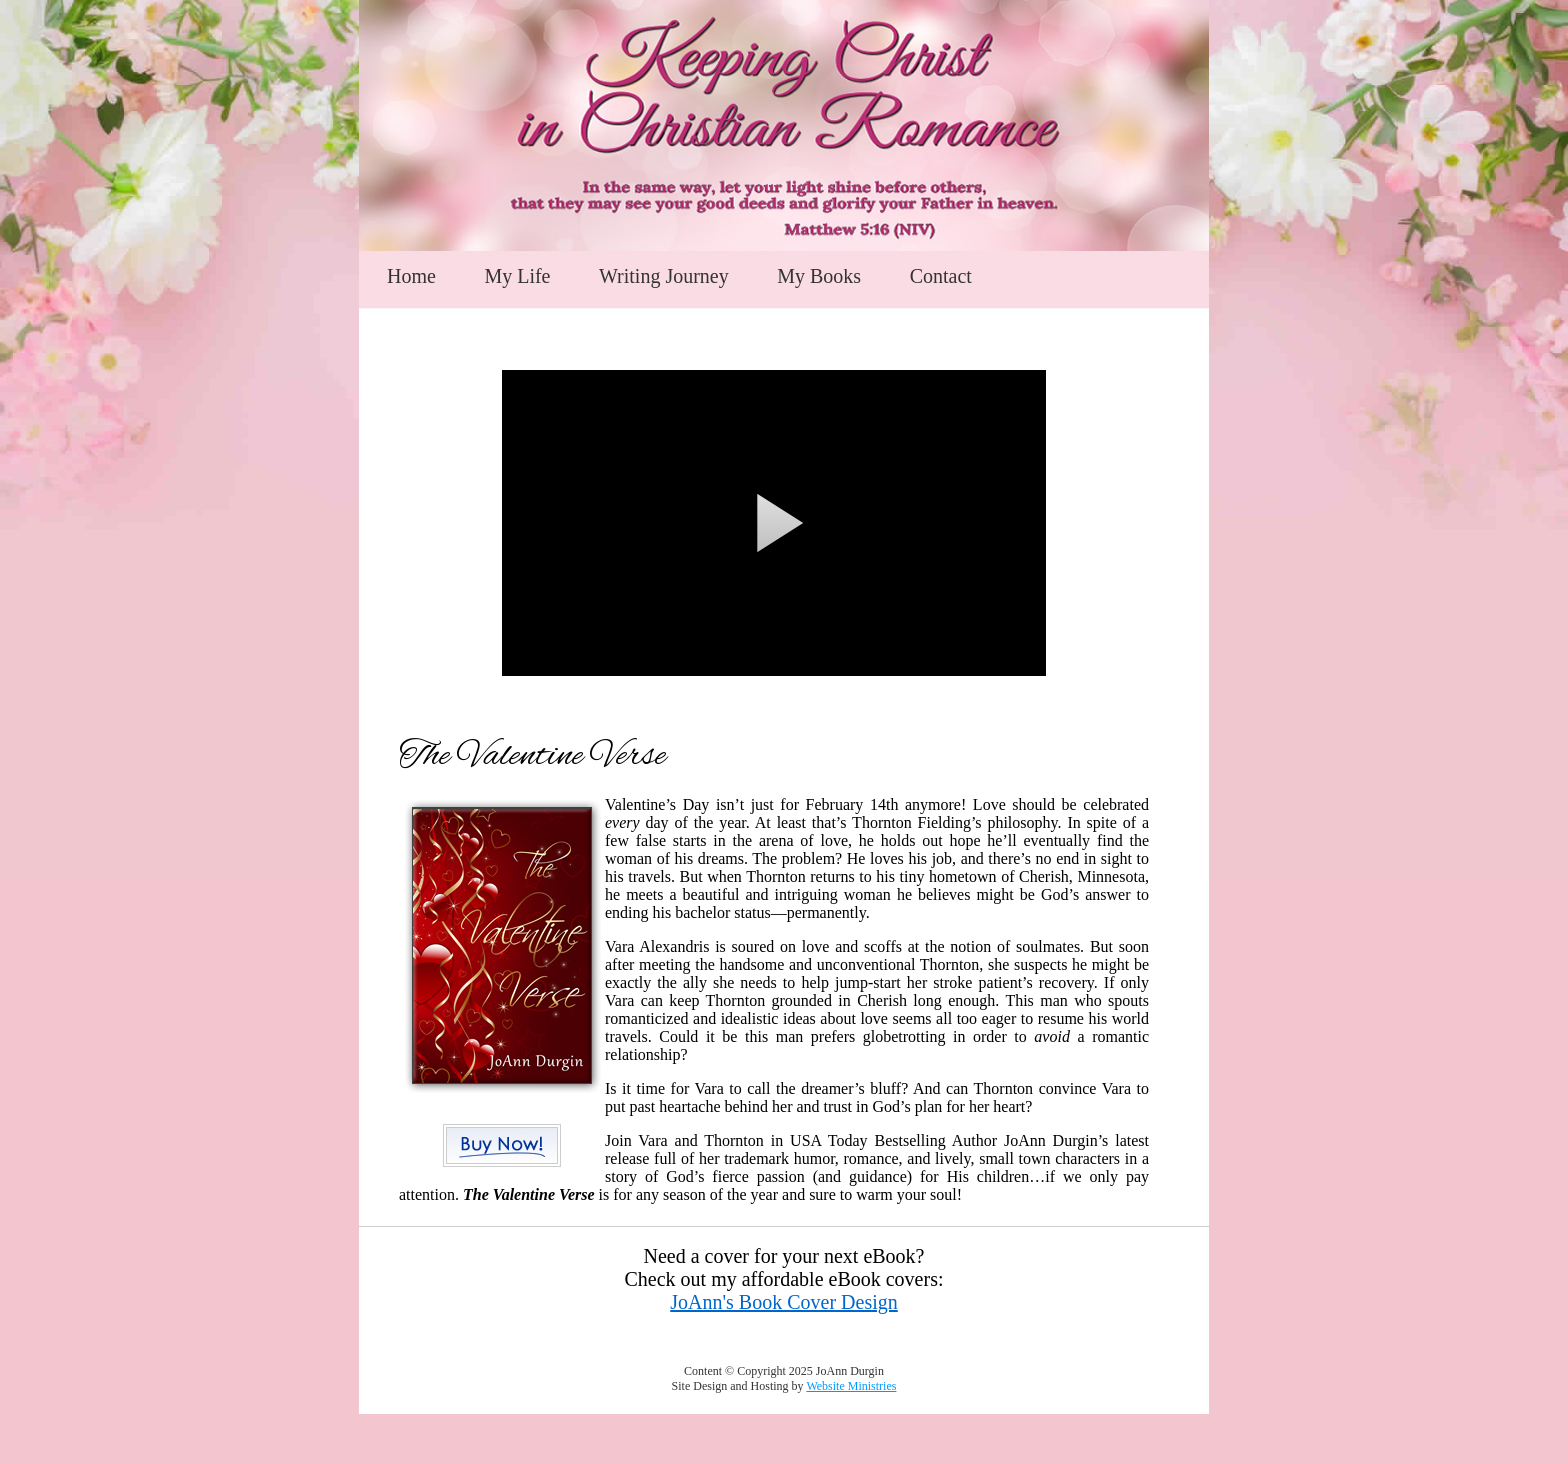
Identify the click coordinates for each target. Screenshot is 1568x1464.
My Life (517, 276)
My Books (819, 276)
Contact (941, 276)
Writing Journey (664, 276)
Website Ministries (851, 1386)
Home (411, 276)
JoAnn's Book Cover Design (784, 1302)
